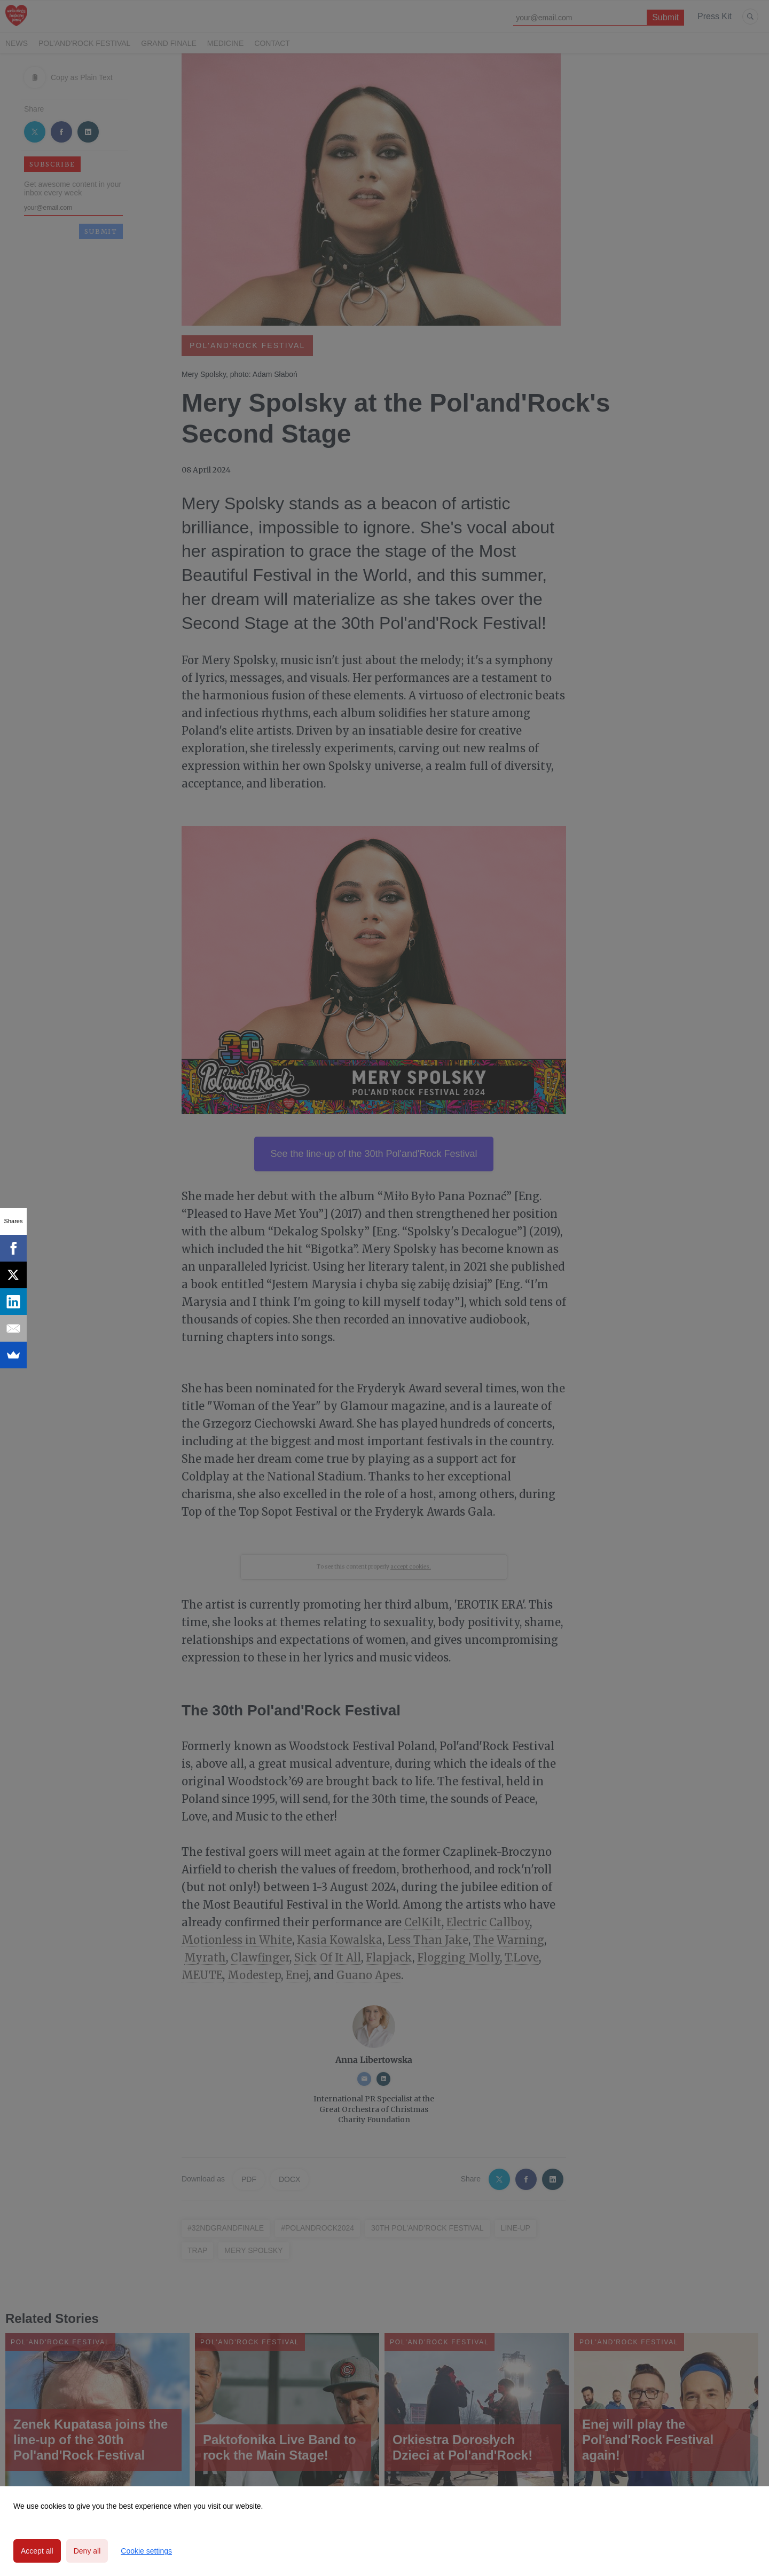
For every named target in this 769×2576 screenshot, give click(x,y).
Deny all (87, 2551)
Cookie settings (146, 2551)
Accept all (37, 2551)
